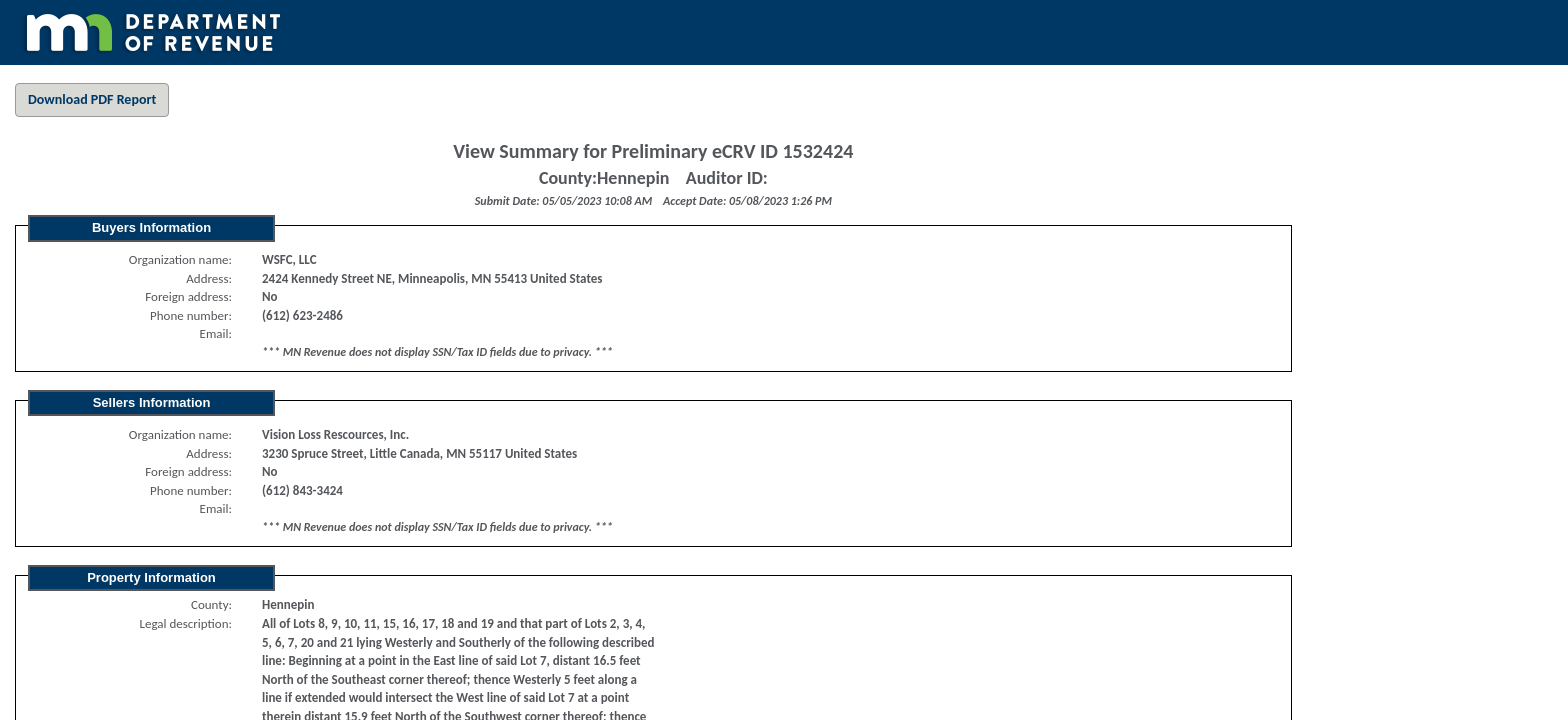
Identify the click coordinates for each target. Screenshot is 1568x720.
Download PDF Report (92, 99)
